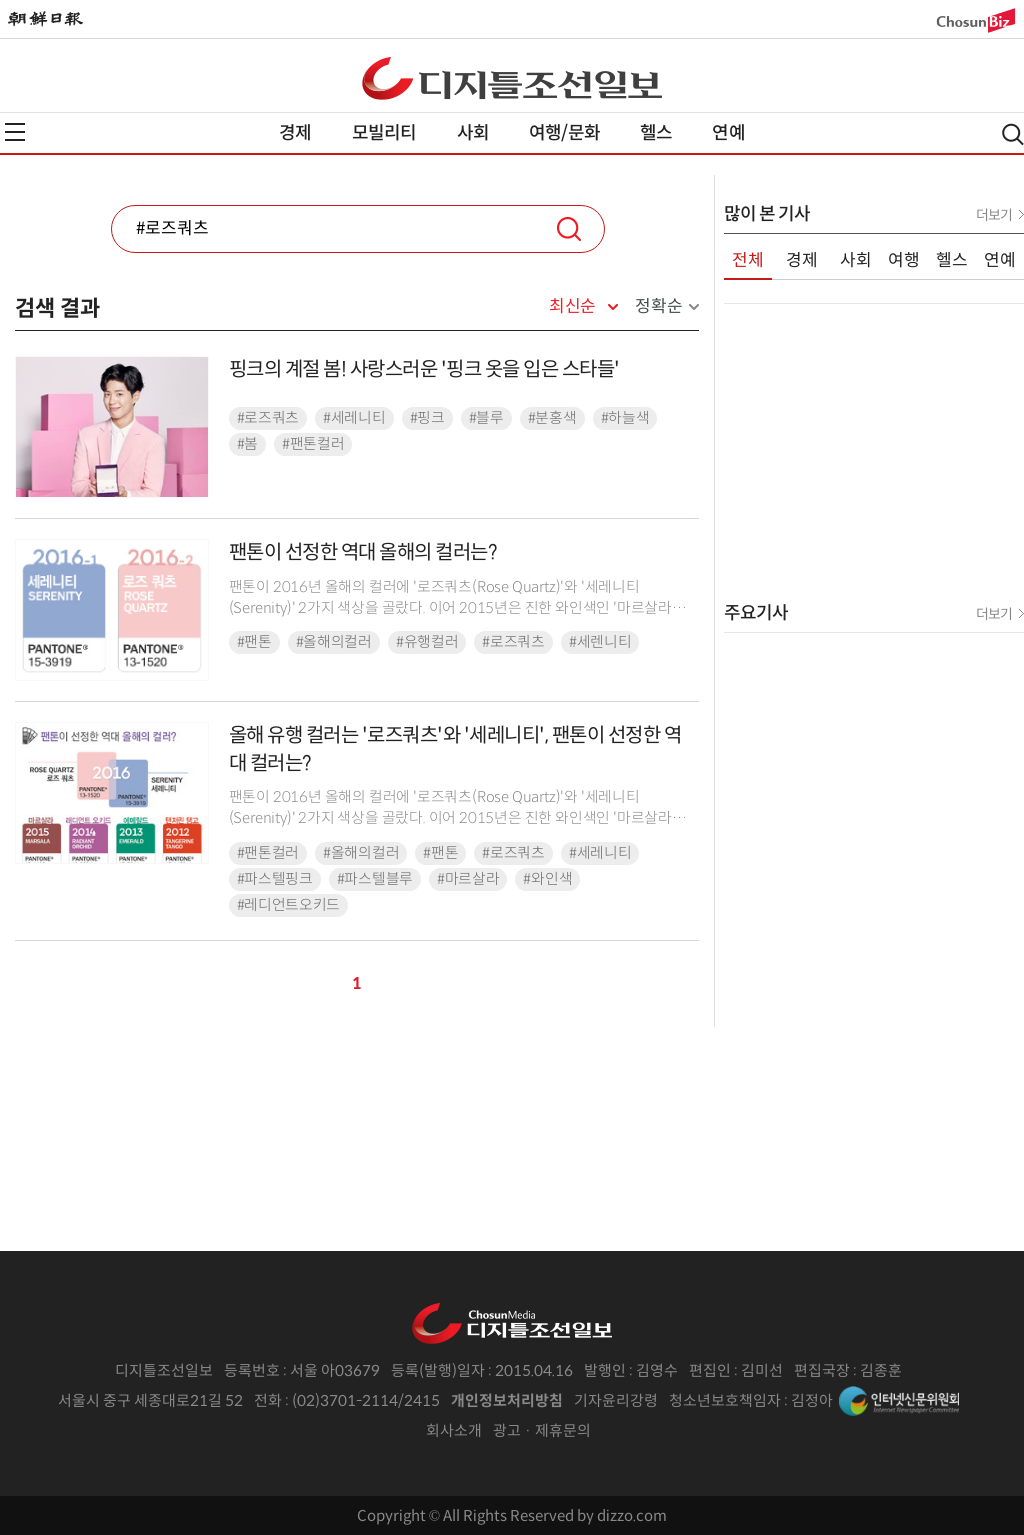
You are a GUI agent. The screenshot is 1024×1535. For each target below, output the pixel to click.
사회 (473, 133)
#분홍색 (552, 418)
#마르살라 (468, 879)
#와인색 (547, 879)
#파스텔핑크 (275, 879)
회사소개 (454, 1430)
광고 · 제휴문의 (542, 1430)
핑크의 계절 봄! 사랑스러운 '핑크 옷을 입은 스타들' (424, 369)
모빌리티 (384, 133)
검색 (569, 229)
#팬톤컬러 (313, 444)
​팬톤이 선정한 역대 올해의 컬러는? (363, 552)
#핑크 (427, 418)
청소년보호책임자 (725, 1400)
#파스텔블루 (375, 879)
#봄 (247, 444)
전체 (748, 260)
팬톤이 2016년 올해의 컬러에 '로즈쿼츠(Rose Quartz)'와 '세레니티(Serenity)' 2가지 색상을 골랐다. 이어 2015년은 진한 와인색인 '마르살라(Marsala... (450, 608)
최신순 (572, 307)
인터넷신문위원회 (899, 1401)
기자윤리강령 (616, 1400)
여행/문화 (564, 133)
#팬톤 (254, 642)
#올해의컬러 (334, 642)
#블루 (486, 418)
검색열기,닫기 (1013, 134)
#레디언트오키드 (289, 905)
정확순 (658, 306)
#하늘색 (625, 418)
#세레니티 (354, 418)
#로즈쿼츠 (268, 418)
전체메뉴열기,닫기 (15, 132)
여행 (904, 260)
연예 (728, 133)
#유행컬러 (427, 642)
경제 (295, 133)
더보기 (994, 215)
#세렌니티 (600, 642)
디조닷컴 (512, 78)
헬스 (656, 133)
